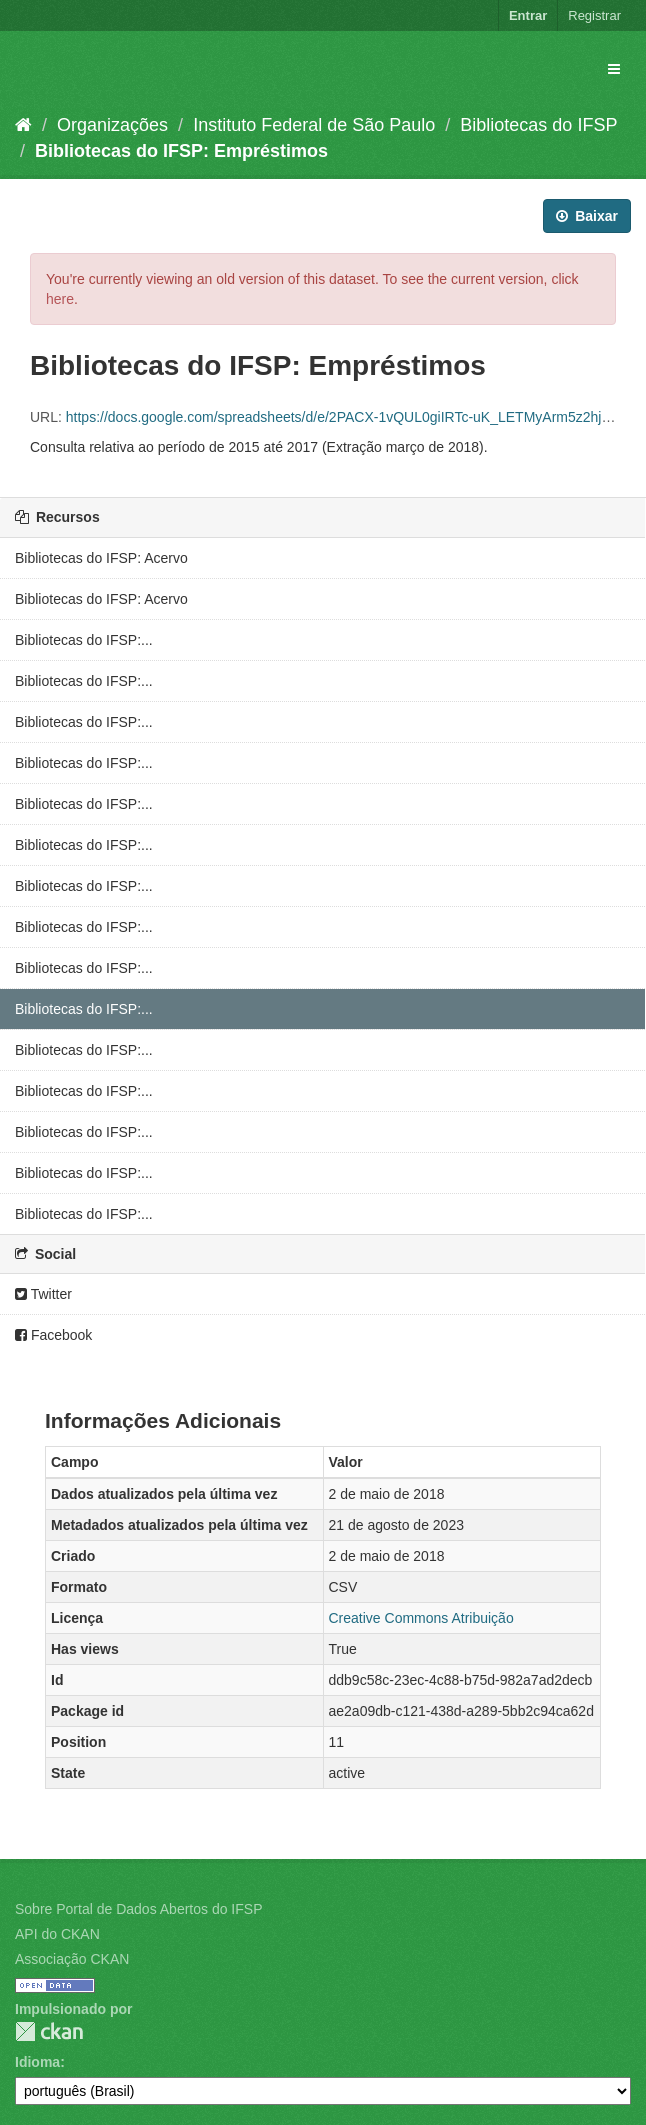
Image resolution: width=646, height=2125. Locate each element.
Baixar (587, 216)
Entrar (528, 15)
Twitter (43, 1294)
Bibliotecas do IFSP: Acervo (101, 558)
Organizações (112, 125)
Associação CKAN (72, 1959)
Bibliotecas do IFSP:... (84, 640)
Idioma (37, 2062)
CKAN (49, 2031)
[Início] (23, 125)
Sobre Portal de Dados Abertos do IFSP (138, 1909)
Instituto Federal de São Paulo (314, 125)
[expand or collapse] (614, 69)
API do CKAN (57, 1934)
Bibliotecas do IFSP (538, 125)
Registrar (594, 15)
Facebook (53, 1335)
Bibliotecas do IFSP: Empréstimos (181, 151)
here (60, 299)
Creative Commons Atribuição (421, 1618)
